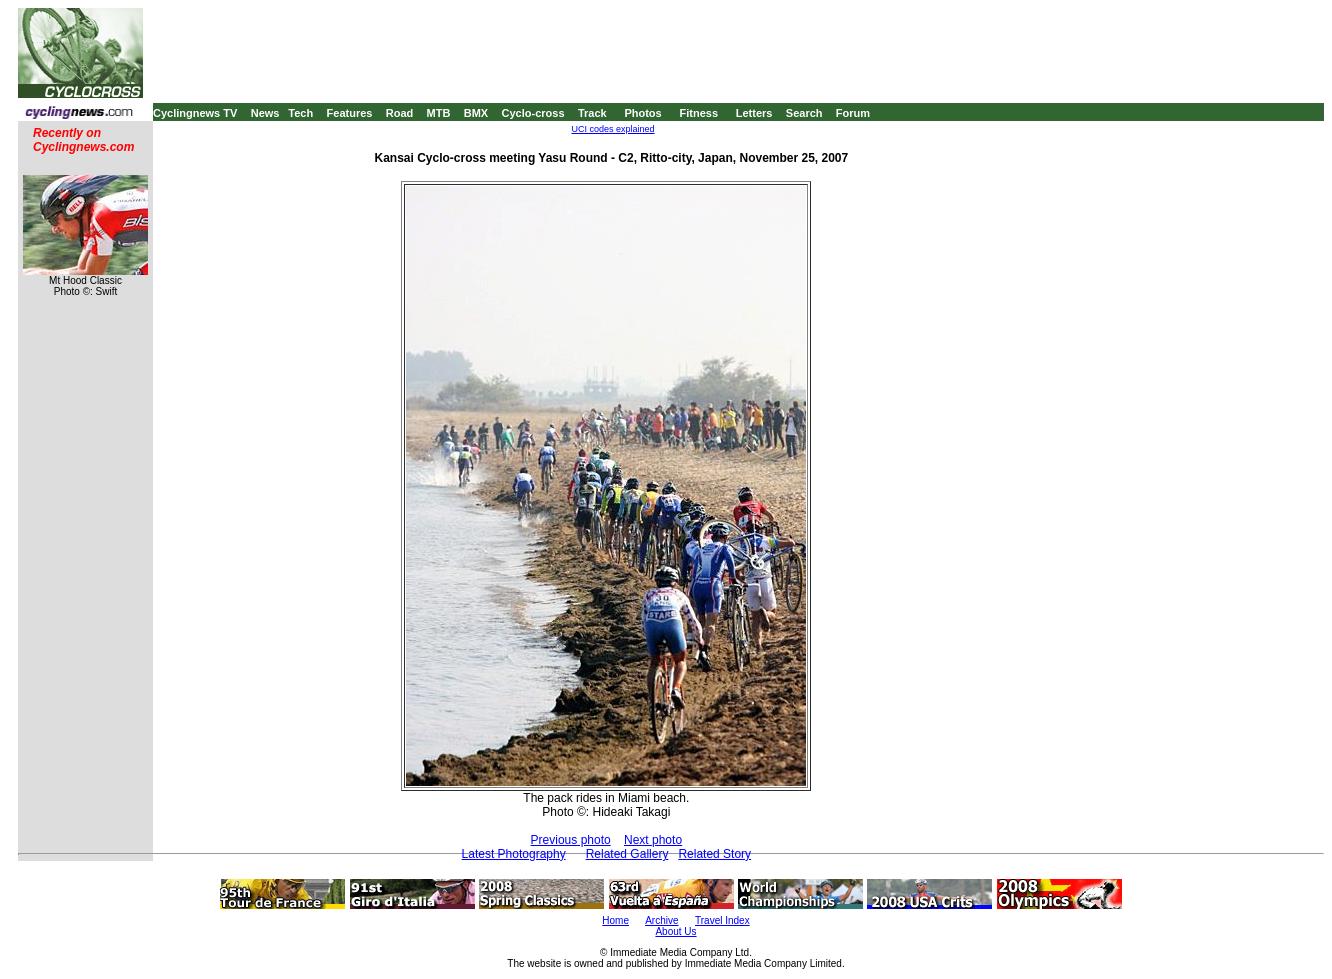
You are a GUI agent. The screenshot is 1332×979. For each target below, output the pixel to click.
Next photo (653, 840)
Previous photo (571, 840)
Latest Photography (514, 854)
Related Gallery (627, 854)
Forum (853, 113)
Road (400, 113)
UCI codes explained (612, 129)
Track (592, 113)
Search (804, 113)
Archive (661, 920)
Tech (300, 113)
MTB (439, 113)
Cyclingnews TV (195, 113)
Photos (642, 113)
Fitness (698, 113)
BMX (476, 113)
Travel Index (722, 920)
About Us (675, 931)
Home (615, 920)
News (265, 113)
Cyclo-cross (533, 113)
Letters (754, 113)
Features (350, 113)
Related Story (714, 854)
